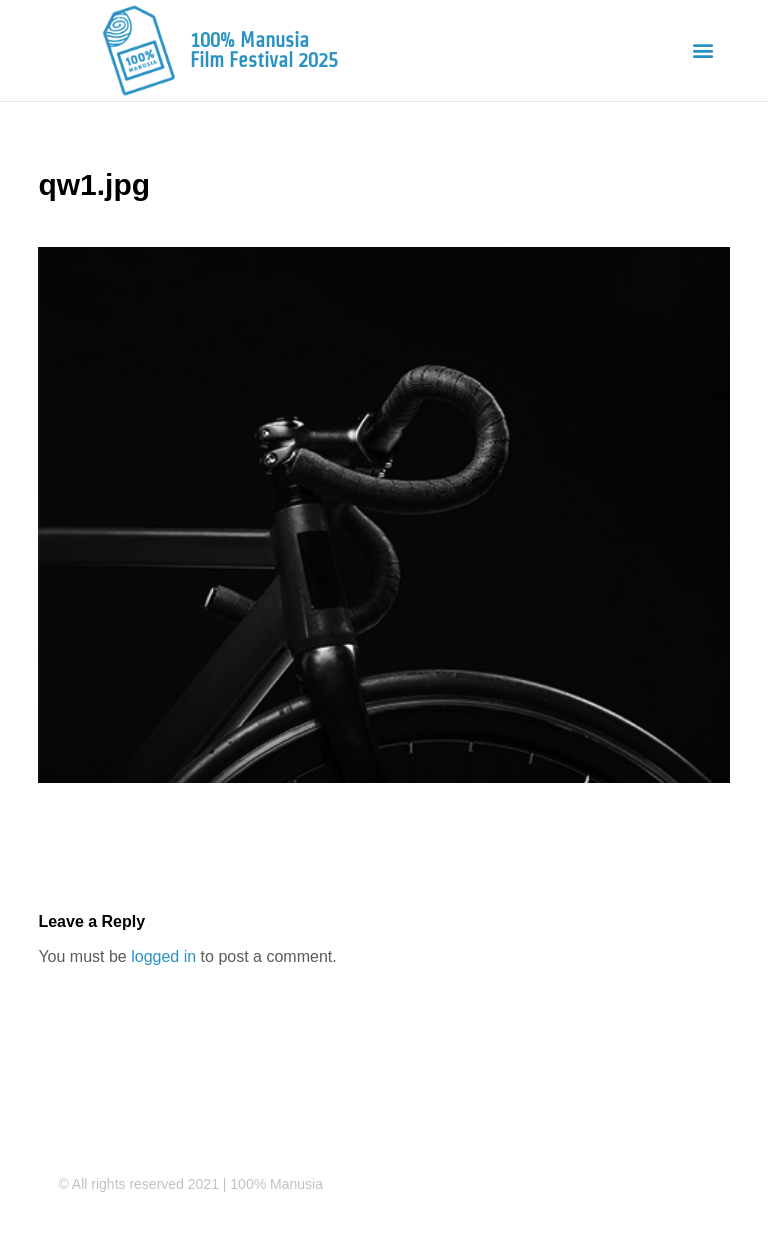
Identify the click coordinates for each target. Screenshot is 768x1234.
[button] (703, 50)
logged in (163, 956)
